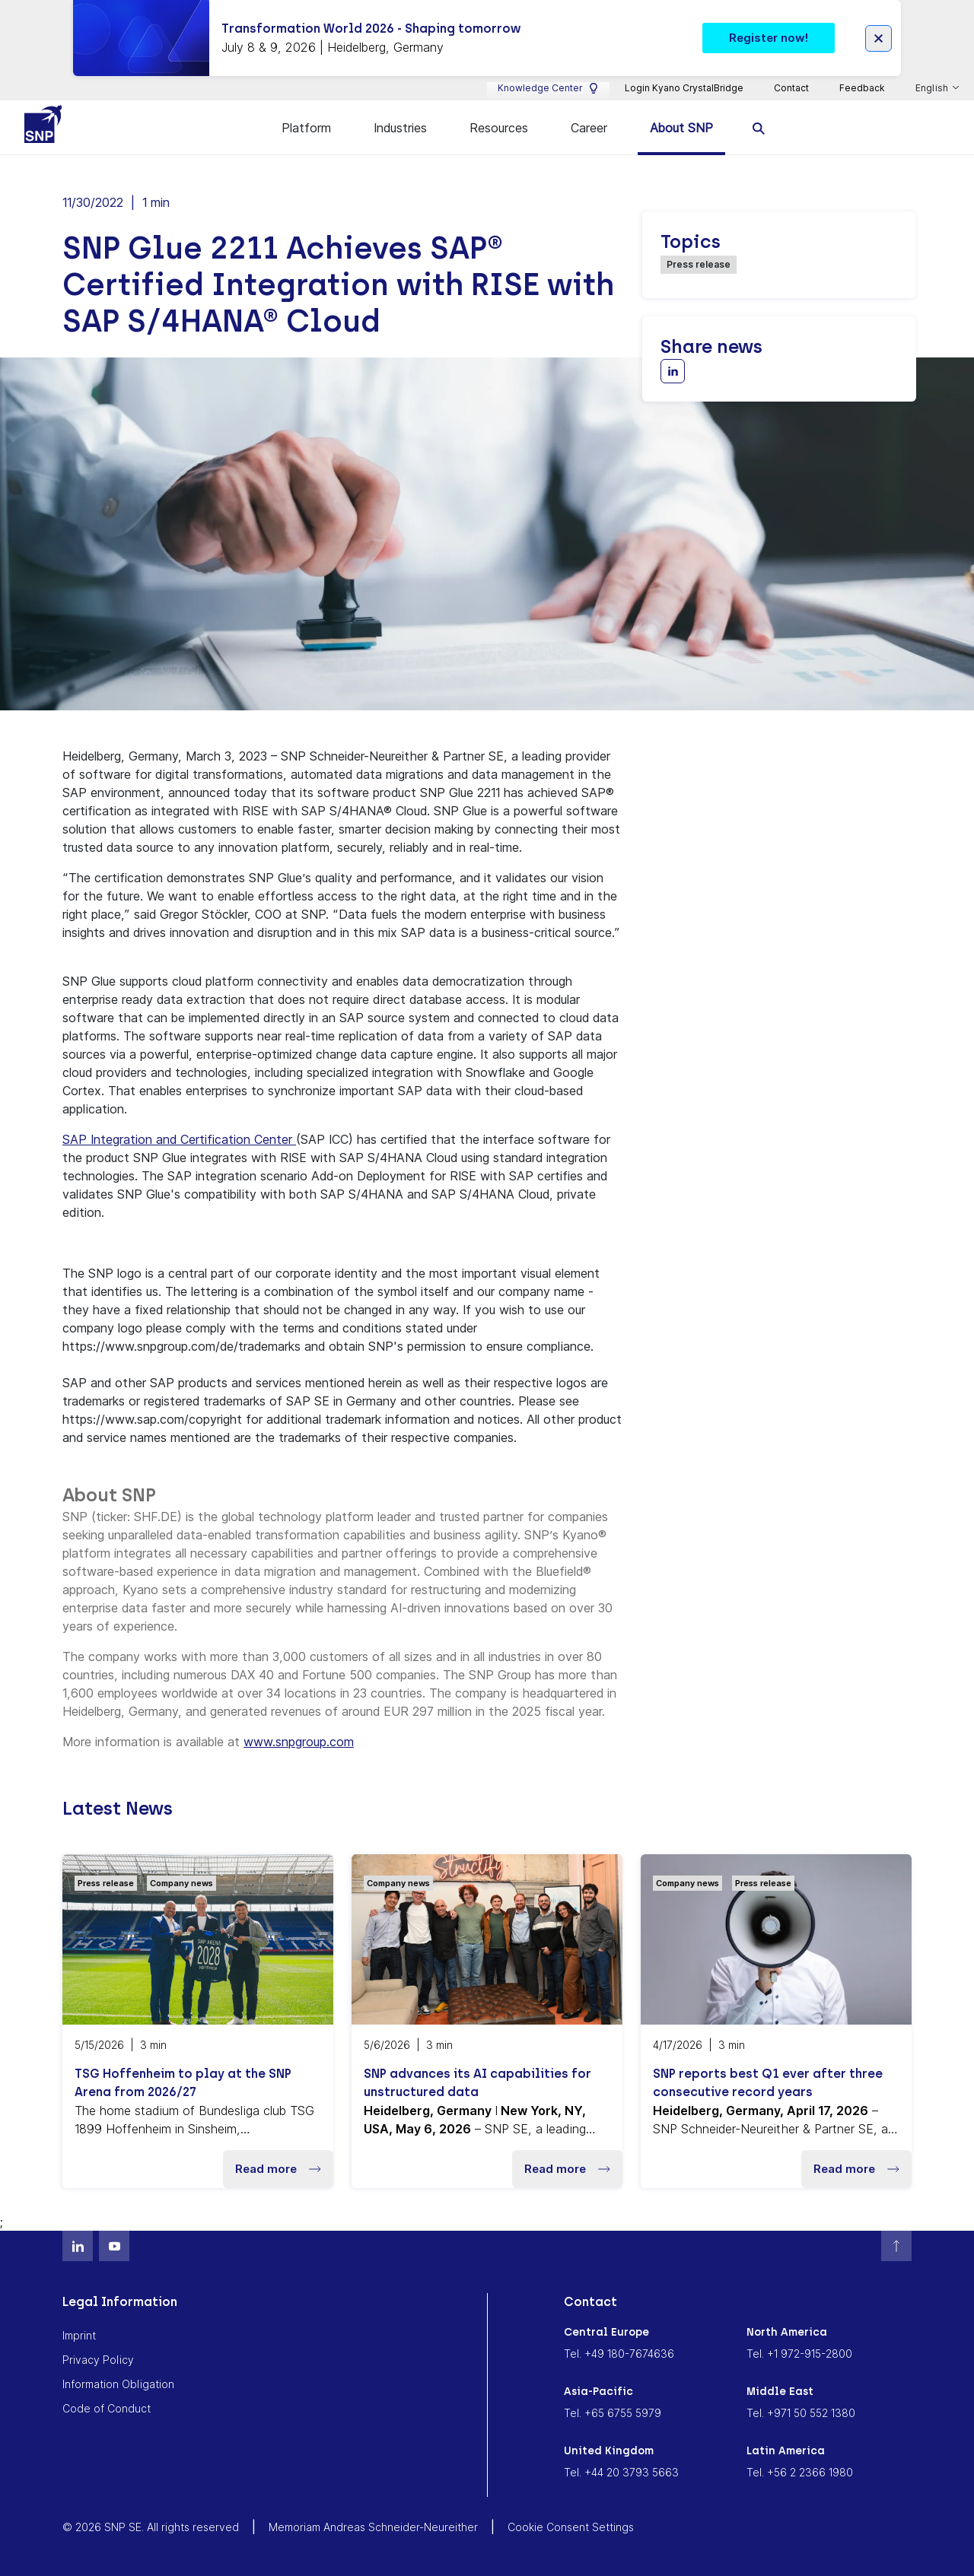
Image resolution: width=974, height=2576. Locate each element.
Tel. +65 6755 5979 (612, 2412)
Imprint (79, 2335)
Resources (498, 127)
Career (589, 127)
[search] (759, 127)
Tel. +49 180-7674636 (619, 2353)
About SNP (681, 127)
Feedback (862, 88)
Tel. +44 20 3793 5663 (621, 2472)
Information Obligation (118, 2383)
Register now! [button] (768, 37)
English (932, 88)
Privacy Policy (98, 2359)
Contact (791, 88)
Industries (400, 127)
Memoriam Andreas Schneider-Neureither (373, 2526)
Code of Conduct (106, 2408)
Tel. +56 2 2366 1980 (799, 2472)
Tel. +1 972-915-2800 (799, 2353)
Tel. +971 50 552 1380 (800, 2412)
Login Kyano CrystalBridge (684, 88)
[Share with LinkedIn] (672, 371)
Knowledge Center (548, 88)
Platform (306, 127)
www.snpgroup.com (299, 1741)
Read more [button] (278, 2168)
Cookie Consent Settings (571, 2526)
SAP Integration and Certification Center (179, 1139)
